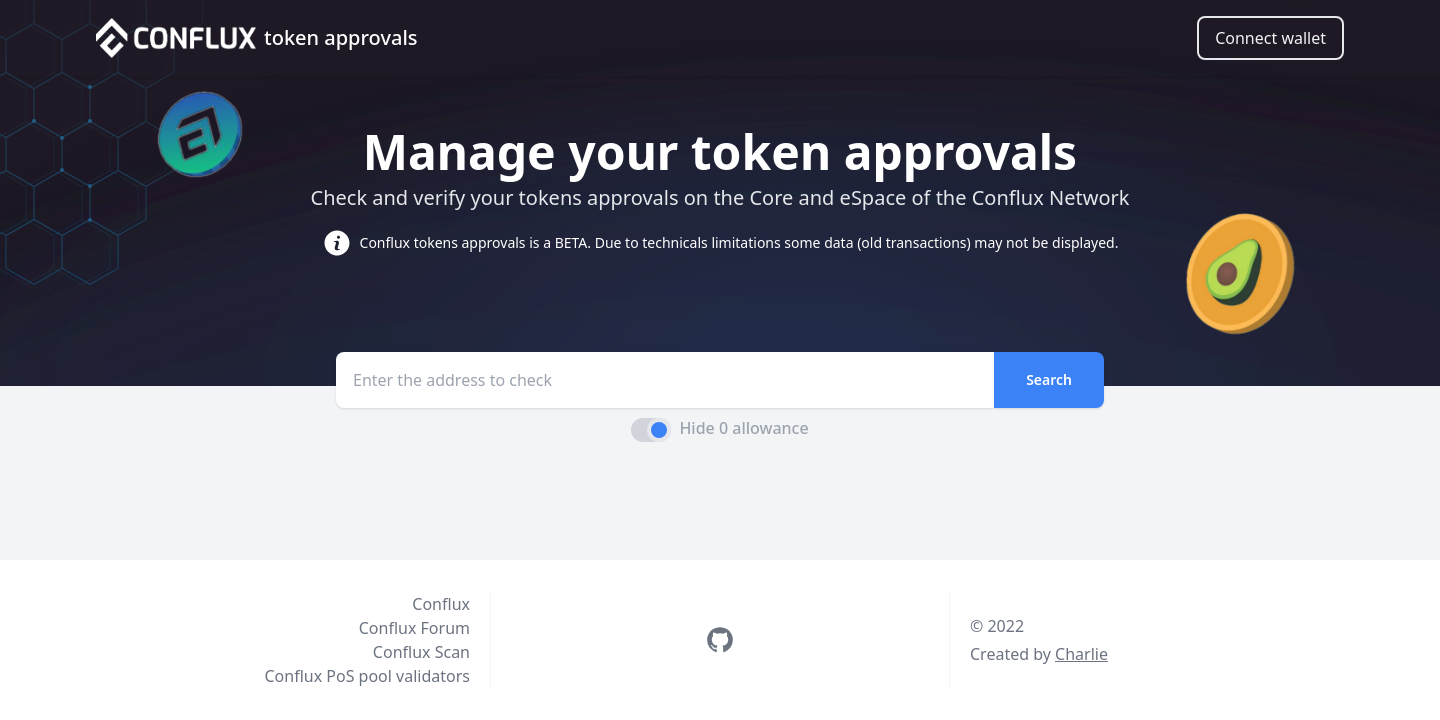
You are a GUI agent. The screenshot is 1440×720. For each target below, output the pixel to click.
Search (1049, 379)
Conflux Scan (421, 652)
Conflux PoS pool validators (367, 676)
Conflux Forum (414, 628)
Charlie (1081, 654)
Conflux (441, 604)
